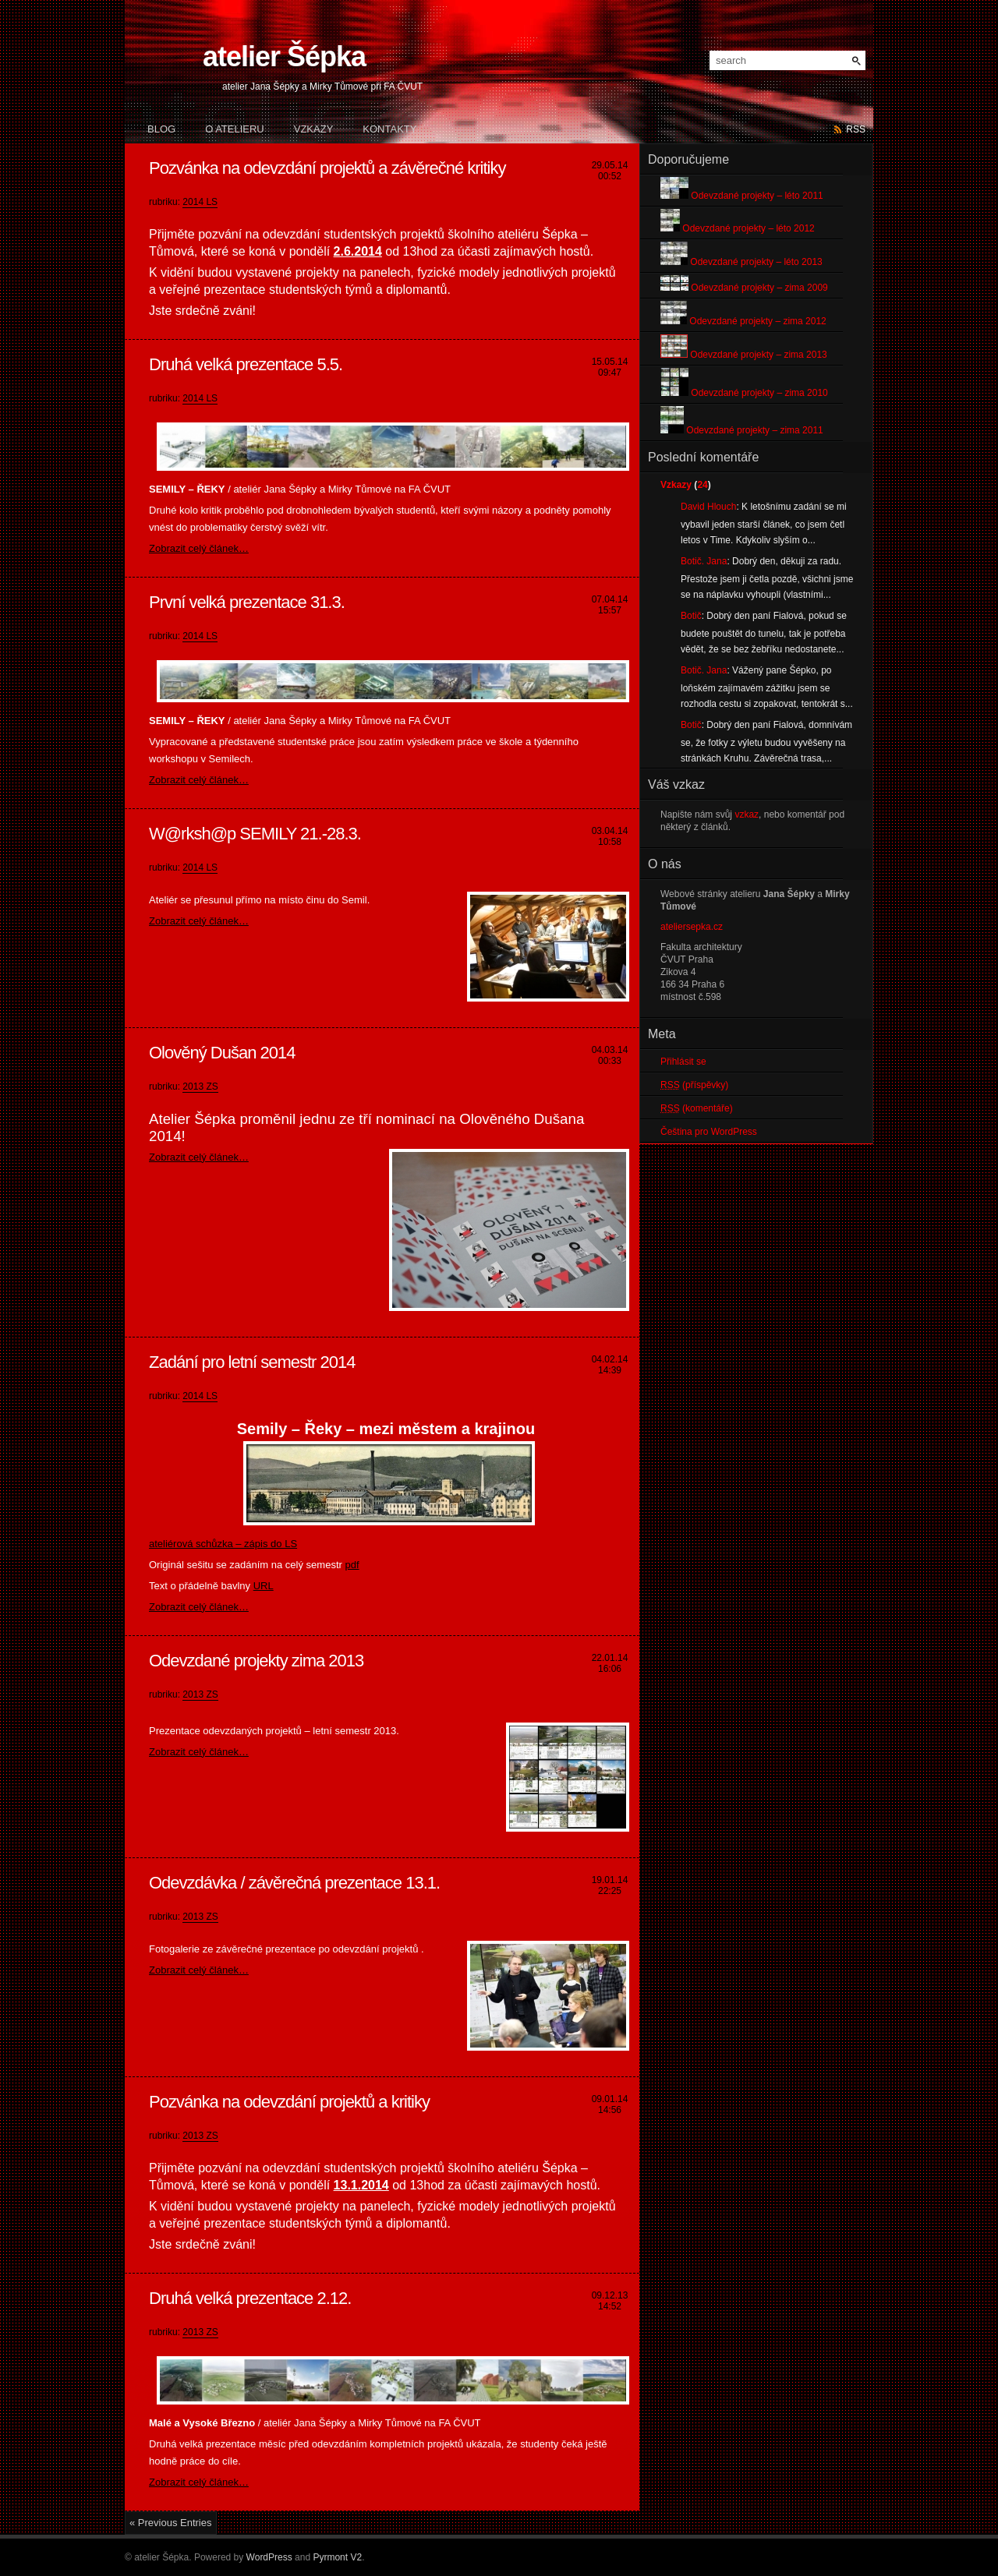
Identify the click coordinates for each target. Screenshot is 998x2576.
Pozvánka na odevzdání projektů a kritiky (289, 2101)
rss (855, 129)
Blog (161, 129)
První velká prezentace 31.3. (247, 602)
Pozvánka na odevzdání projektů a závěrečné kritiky (327, 168)
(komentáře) (696, 1108)
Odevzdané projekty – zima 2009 (744, 287)
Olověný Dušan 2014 (222, 1052)
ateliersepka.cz (691, 926)
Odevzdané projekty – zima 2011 (741, 430)
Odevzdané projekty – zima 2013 (743, 354)
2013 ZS (200, 1086)
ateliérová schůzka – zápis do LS (223, 1543)
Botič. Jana (704, 561)
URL (263, 1586)
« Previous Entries (170, 2522)
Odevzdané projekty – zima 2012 (743, 321)
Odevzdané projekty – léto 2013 (741, 261)
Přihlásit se (683, 1061)
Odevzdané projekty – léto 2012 (737, 228)
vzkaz (746, 814)
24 (702, 484)
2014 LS (200, 201)
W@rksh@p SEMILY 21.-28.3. (255, 833)
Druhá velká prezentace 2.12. (250, 2298)
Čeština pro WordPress (708, 1131)
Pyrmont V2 (337, 2557)
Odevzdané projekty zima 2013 (256, 1660)
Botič (691, 615)
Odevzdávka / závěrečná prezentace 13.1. (294, 1882)
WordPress (269, 2557)
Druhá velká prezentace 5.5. (245, 364)
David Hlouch (708, 506)
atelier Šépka (284, 56)
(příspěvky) (694, 1085)
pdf (352, 1565)
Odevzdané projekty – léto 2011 (741, 195)
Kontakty (389, 129)
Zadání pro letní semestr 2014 (252, 1362)
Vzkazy (314, 129)
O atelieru (234, 129)
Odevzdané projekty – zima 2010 (744, 392)
